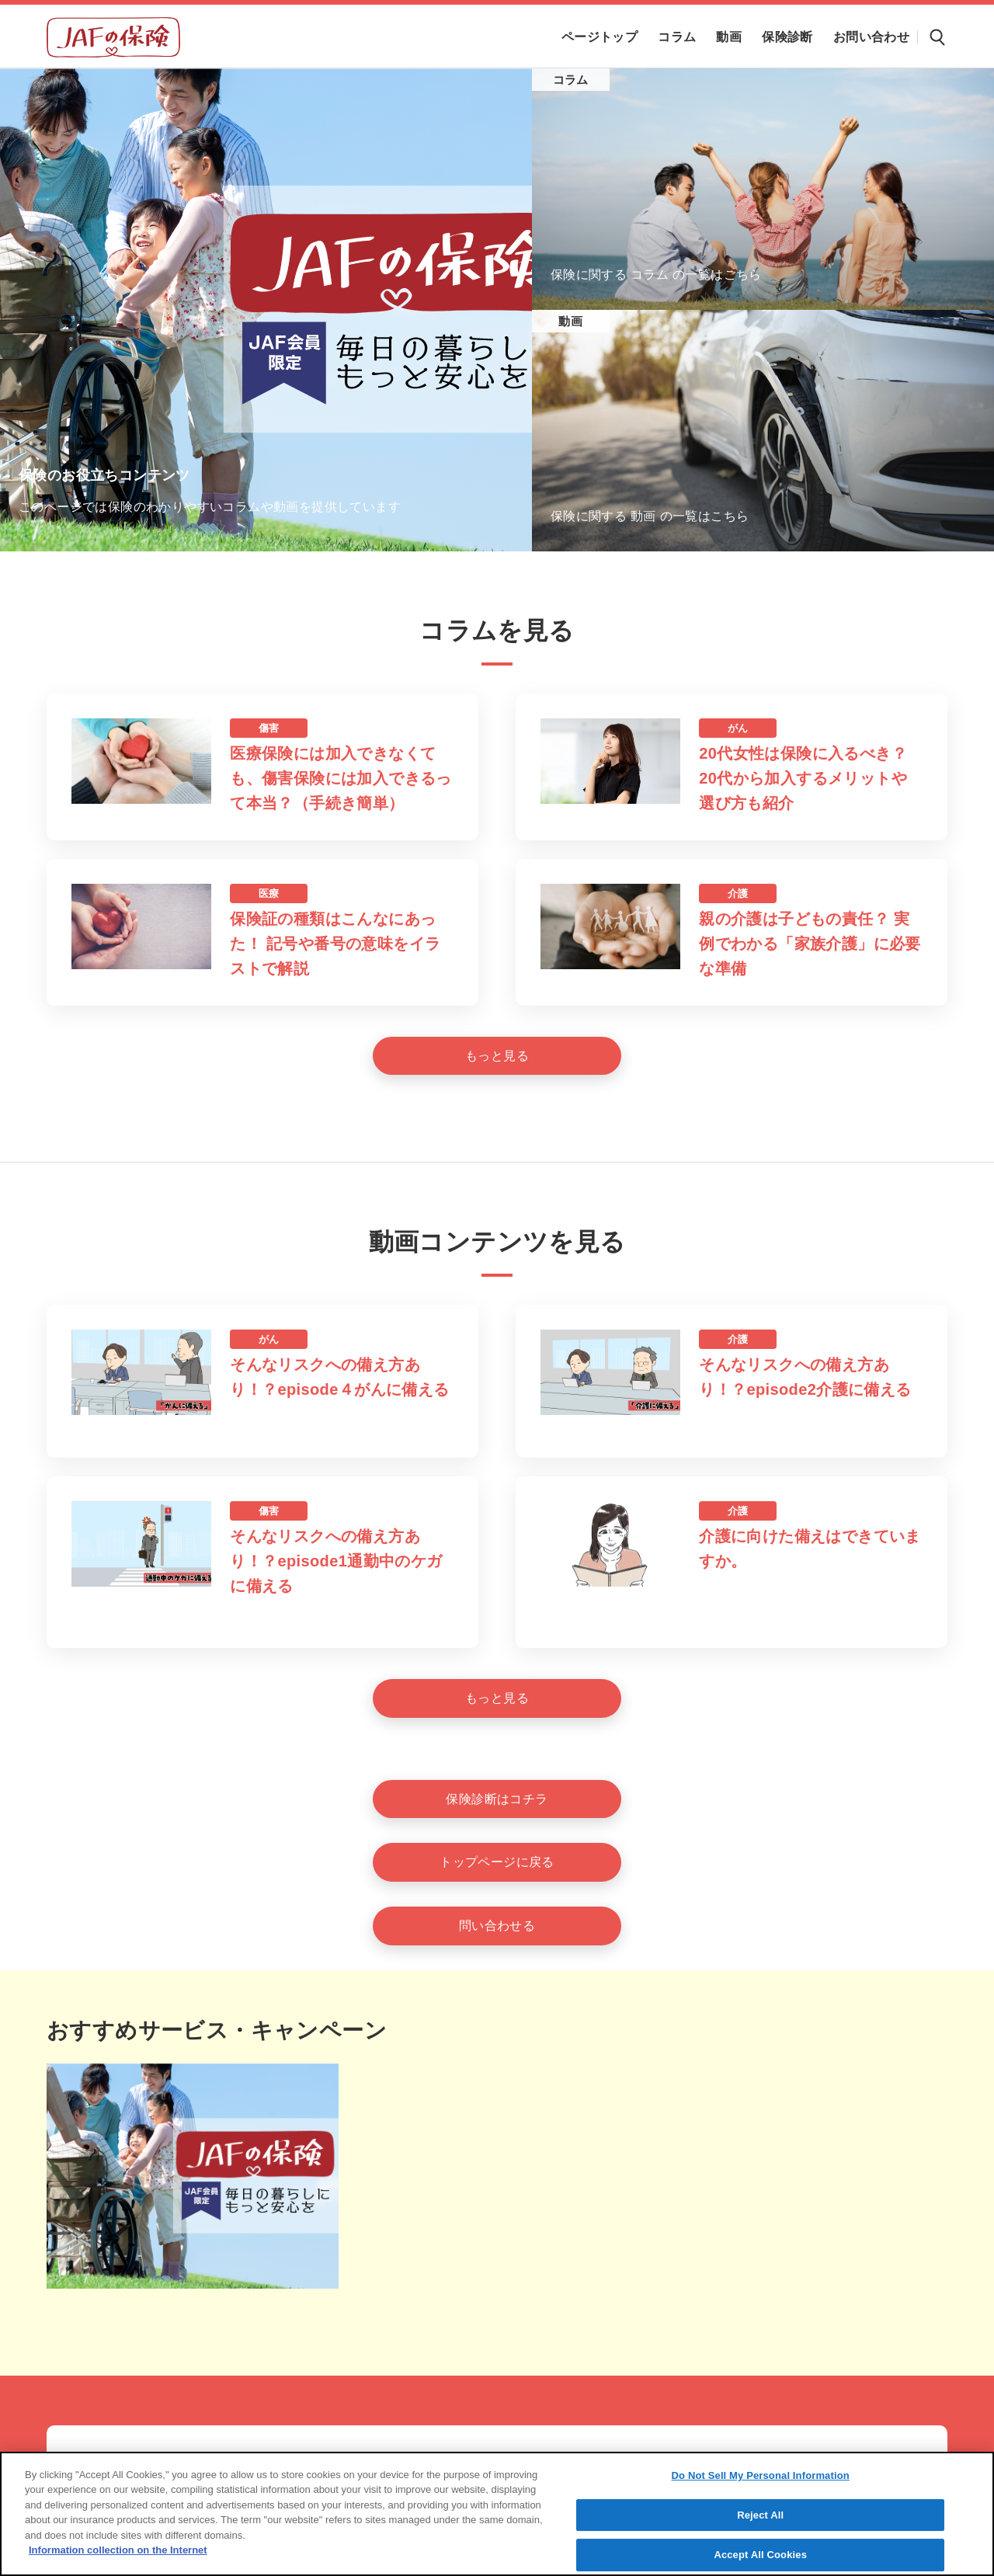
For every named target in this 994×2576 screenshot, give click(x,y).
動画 (570, 321)
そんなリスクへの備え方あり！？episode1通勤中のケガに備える (336, 1561)
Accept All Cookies (760, 2554)
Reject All (760, 2515)
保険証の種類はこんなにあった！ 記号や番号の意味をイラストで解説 (335, 943)
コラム (571, 79)
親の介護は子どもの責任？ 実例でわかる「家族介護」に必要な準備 (810, 943)
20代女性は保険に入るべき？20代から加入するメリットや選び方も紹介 (803, 778)
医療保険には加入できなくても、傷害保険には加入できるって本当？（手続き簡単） (341, 778)
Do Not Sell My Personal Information (761, 2475)
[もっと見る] (497, 1056)
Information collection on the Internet (118, 2550)
